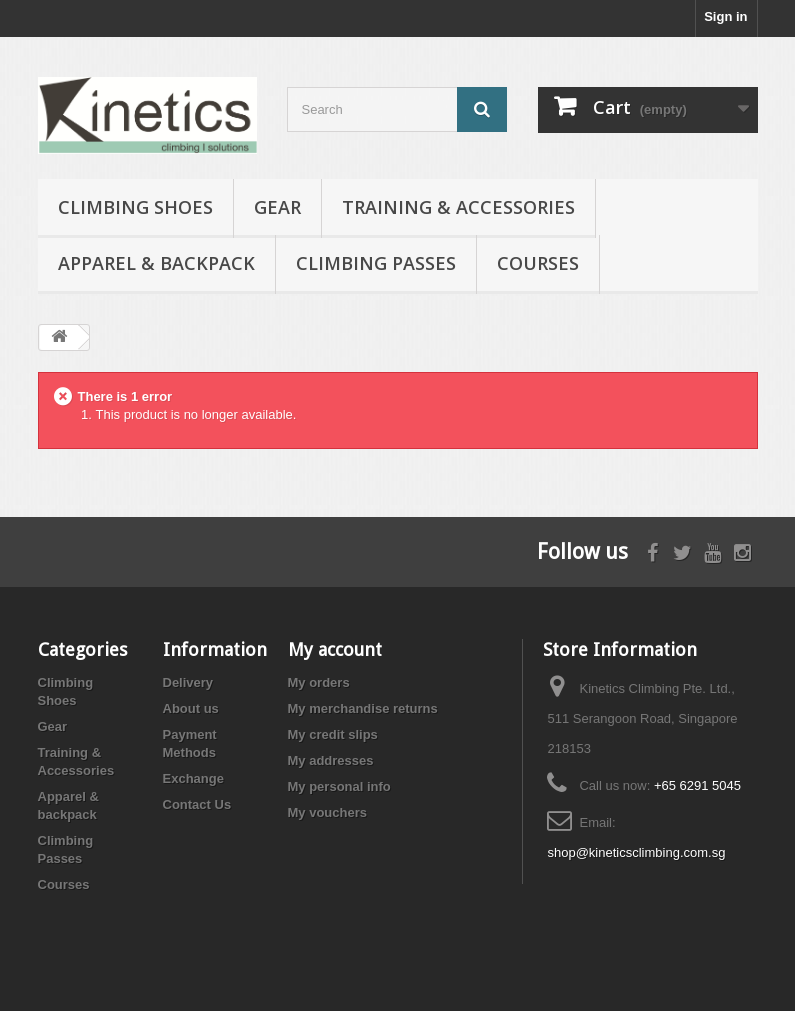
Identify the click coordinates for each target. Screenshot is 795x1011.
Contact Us (197, 804)
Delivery (188, 682)
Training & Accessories (458, 207)
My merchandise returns (363, 708)
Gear (277, 207)
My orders (319, 682)
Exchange (193, 778)
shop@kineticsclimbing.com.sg (636, 852)
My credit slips (333, 734)
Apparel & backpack (156, 263)
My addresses (331, 760)
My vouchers (327, 812)
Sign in (725, 16)
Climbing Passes (376, 263)
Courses (538, 263)
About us (191, 708)
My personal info (339, 786)
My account (335, 649)
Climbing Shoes (135, 207)
